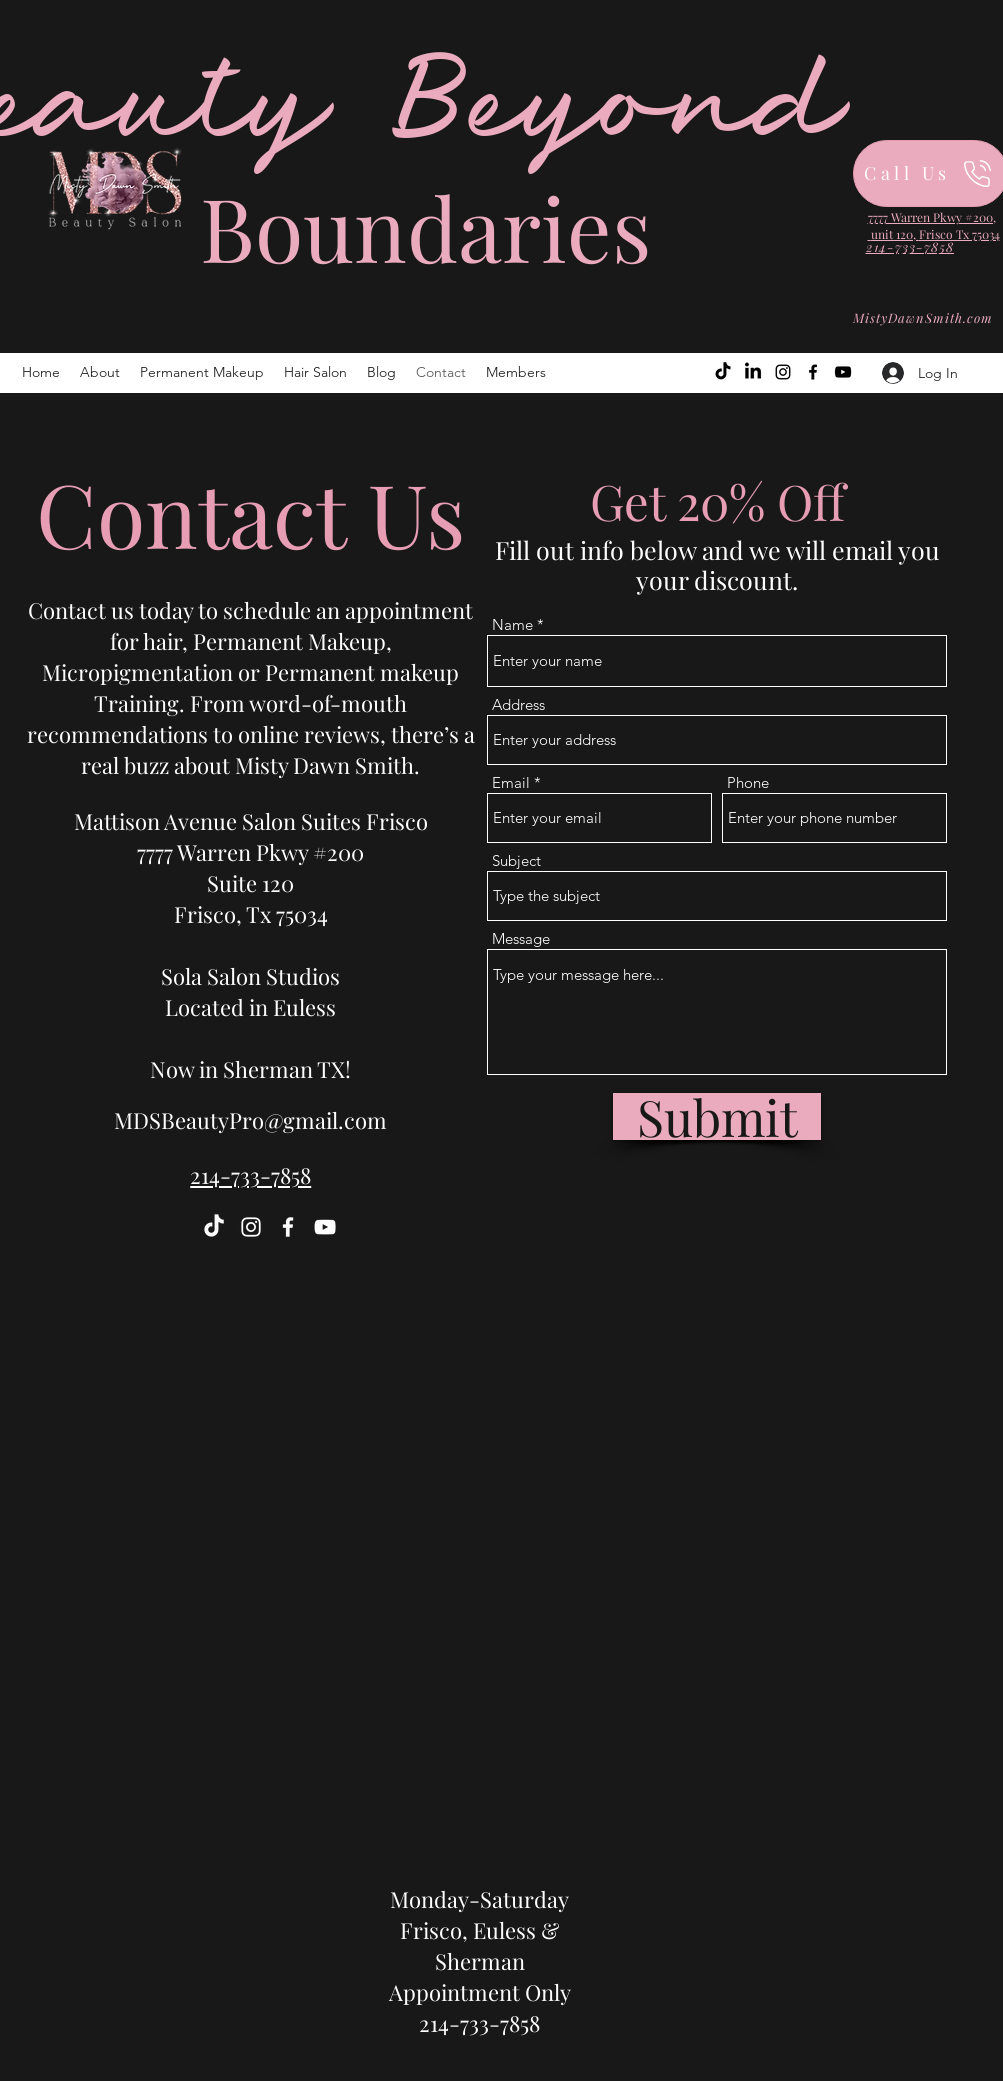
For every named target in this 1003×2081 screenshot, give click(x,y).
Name (512, 624)
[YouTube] (843, 372)
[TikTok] (723, 372)
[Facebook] (813, 372)
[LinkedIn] (753, 372)
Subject (516, 860)
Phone (748, 782)
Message (521, 938)
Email (511, 782)
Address (518, 704)
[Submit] (717, 1116)
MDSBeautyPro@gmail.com (250, 1120)
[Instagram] (783, 372)
